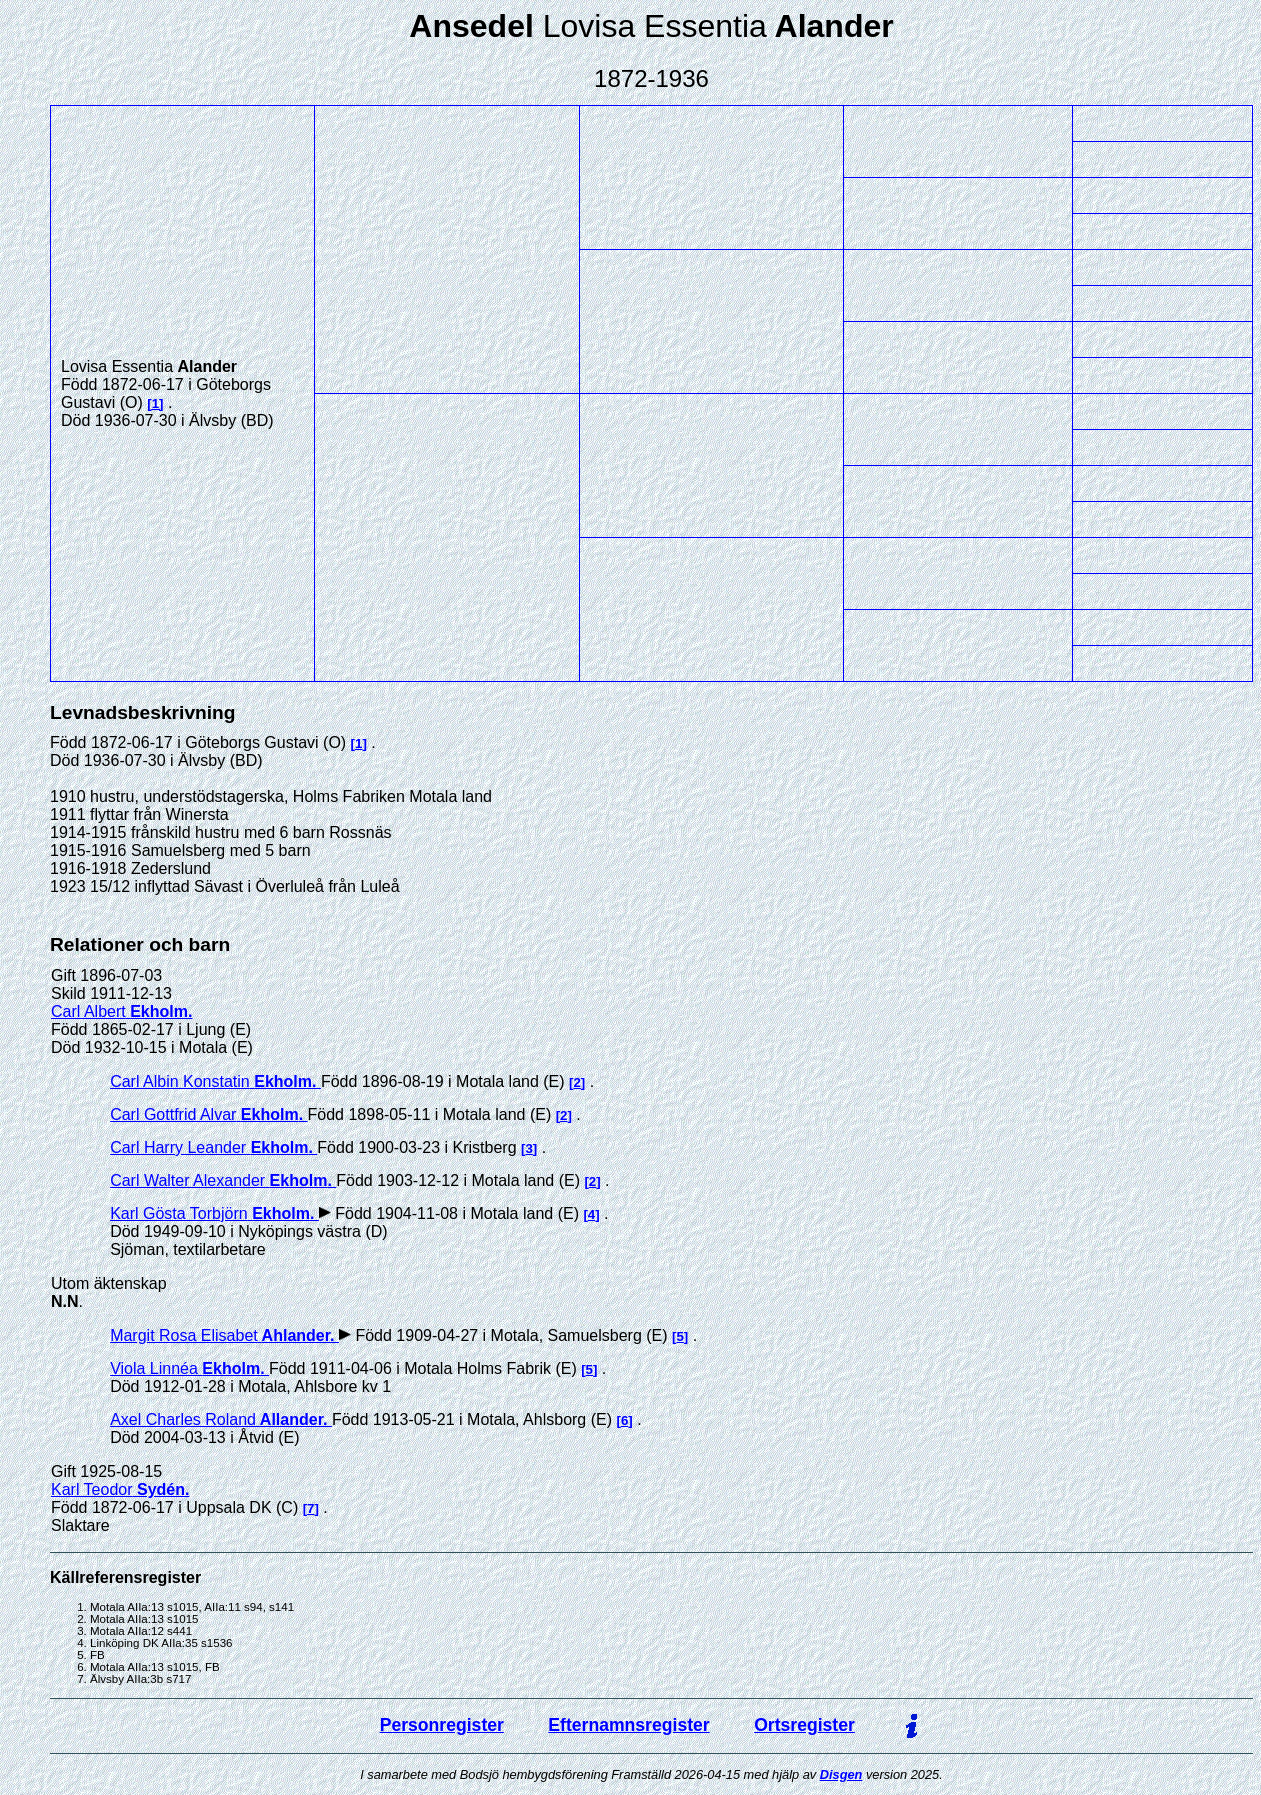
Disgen (841, 1774)
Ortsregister (804, 1725)
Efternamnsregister (628, 1725)
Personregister (442, 1725)
